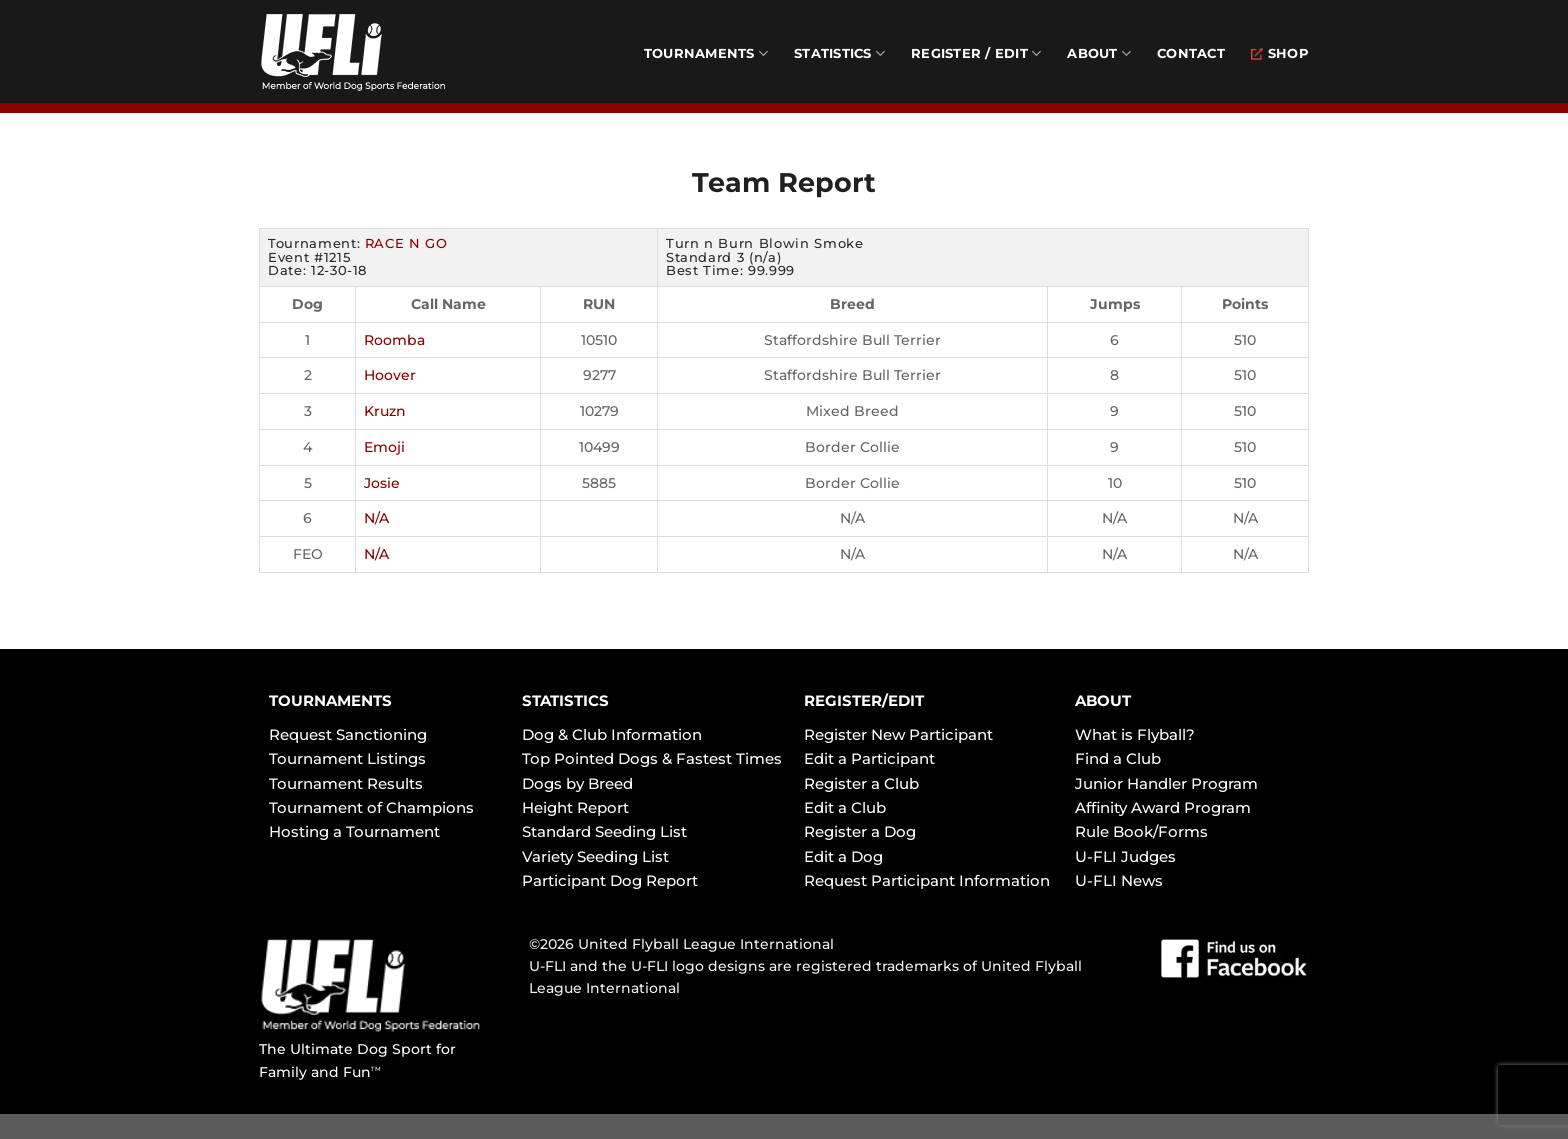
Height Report (575, 807)
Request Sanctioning (348, 734)
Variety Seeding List (595, 856)
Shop (1280, 53)
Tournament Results (346, 783)
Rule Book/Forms (1141, 831)
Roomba (394, 340)
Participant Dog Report (610, 880)
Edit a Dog (843, 856)
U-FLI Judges (1125, 856)
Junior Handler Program (1166, 783)
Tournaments (706, 53)
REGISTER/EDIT (864, 700)
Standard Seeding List (604, 831)
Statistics (839, 53)
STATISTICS (565, 700)
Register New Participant (898, 734)
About (1099, 53)
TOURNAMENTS (330, 700)
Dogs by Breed (577, 783)
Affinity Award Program (1163, 807)
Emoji (384, 447)
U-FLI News (1119, 880)
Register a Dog (860, 831)
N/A (376, 518)
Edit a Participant (869, 758)
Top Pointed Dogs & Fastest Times (652, 758)
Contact (1191, 53)
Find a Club (1118, 758)
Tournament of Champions (371, 807)
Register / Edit (976, 53)
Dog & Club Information (612, 734)
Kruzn (385, 411)
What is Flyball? (1135, 734)
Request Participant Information (927, 880)
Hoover (390, 375)
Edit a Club (845, 807)
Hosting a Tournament (354, 831)
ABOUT (1103, 700)
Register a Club (861, 783)
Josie (382, 483)
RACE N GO (406, 243)
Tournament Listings (347, 758)
